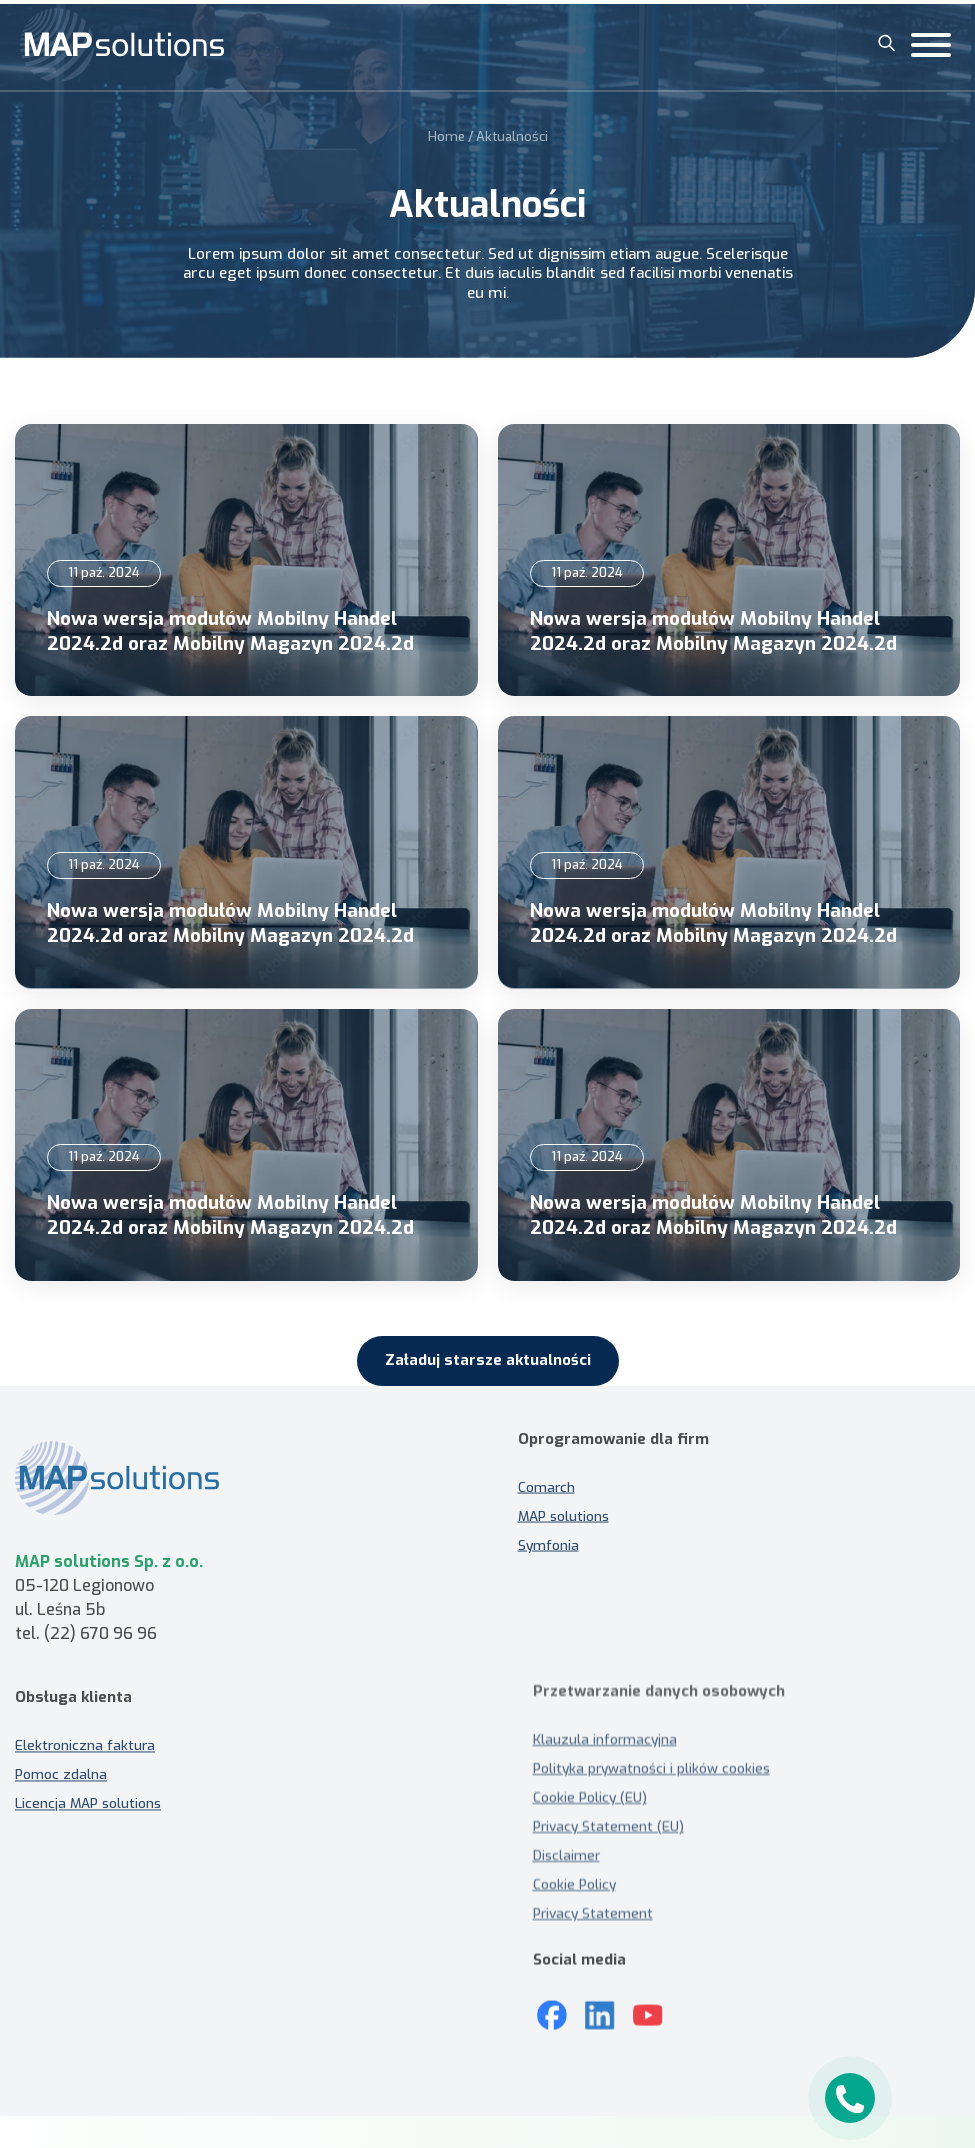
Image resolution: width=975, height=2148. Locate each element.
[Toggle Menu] (931, 45)
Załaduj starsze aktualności (488, 1360)
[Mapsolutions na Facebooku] (552, 2005)
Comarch (546, 1476)
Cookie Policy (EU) (590, 1797)
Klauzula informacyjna (605, 1739)
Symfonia (548, 1534)
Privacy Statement (593, 1913)
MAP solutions (563, 1505)
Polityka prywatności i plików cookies (651, 1768)
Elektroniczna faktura (85, 1756)
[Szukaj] (887, 43)
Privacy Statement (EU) (608, 1826)
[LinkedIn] (600, 2005)
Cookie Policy (574, 1884)
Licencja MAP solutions (88, 1814)
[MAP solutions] (122, 45)
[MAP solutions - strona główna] (236, 1488)
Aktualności (512, 133)
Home (446, 133)
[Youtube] (648, 2005)
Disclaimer (566, 1855)
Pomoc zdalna (61, 1785)
